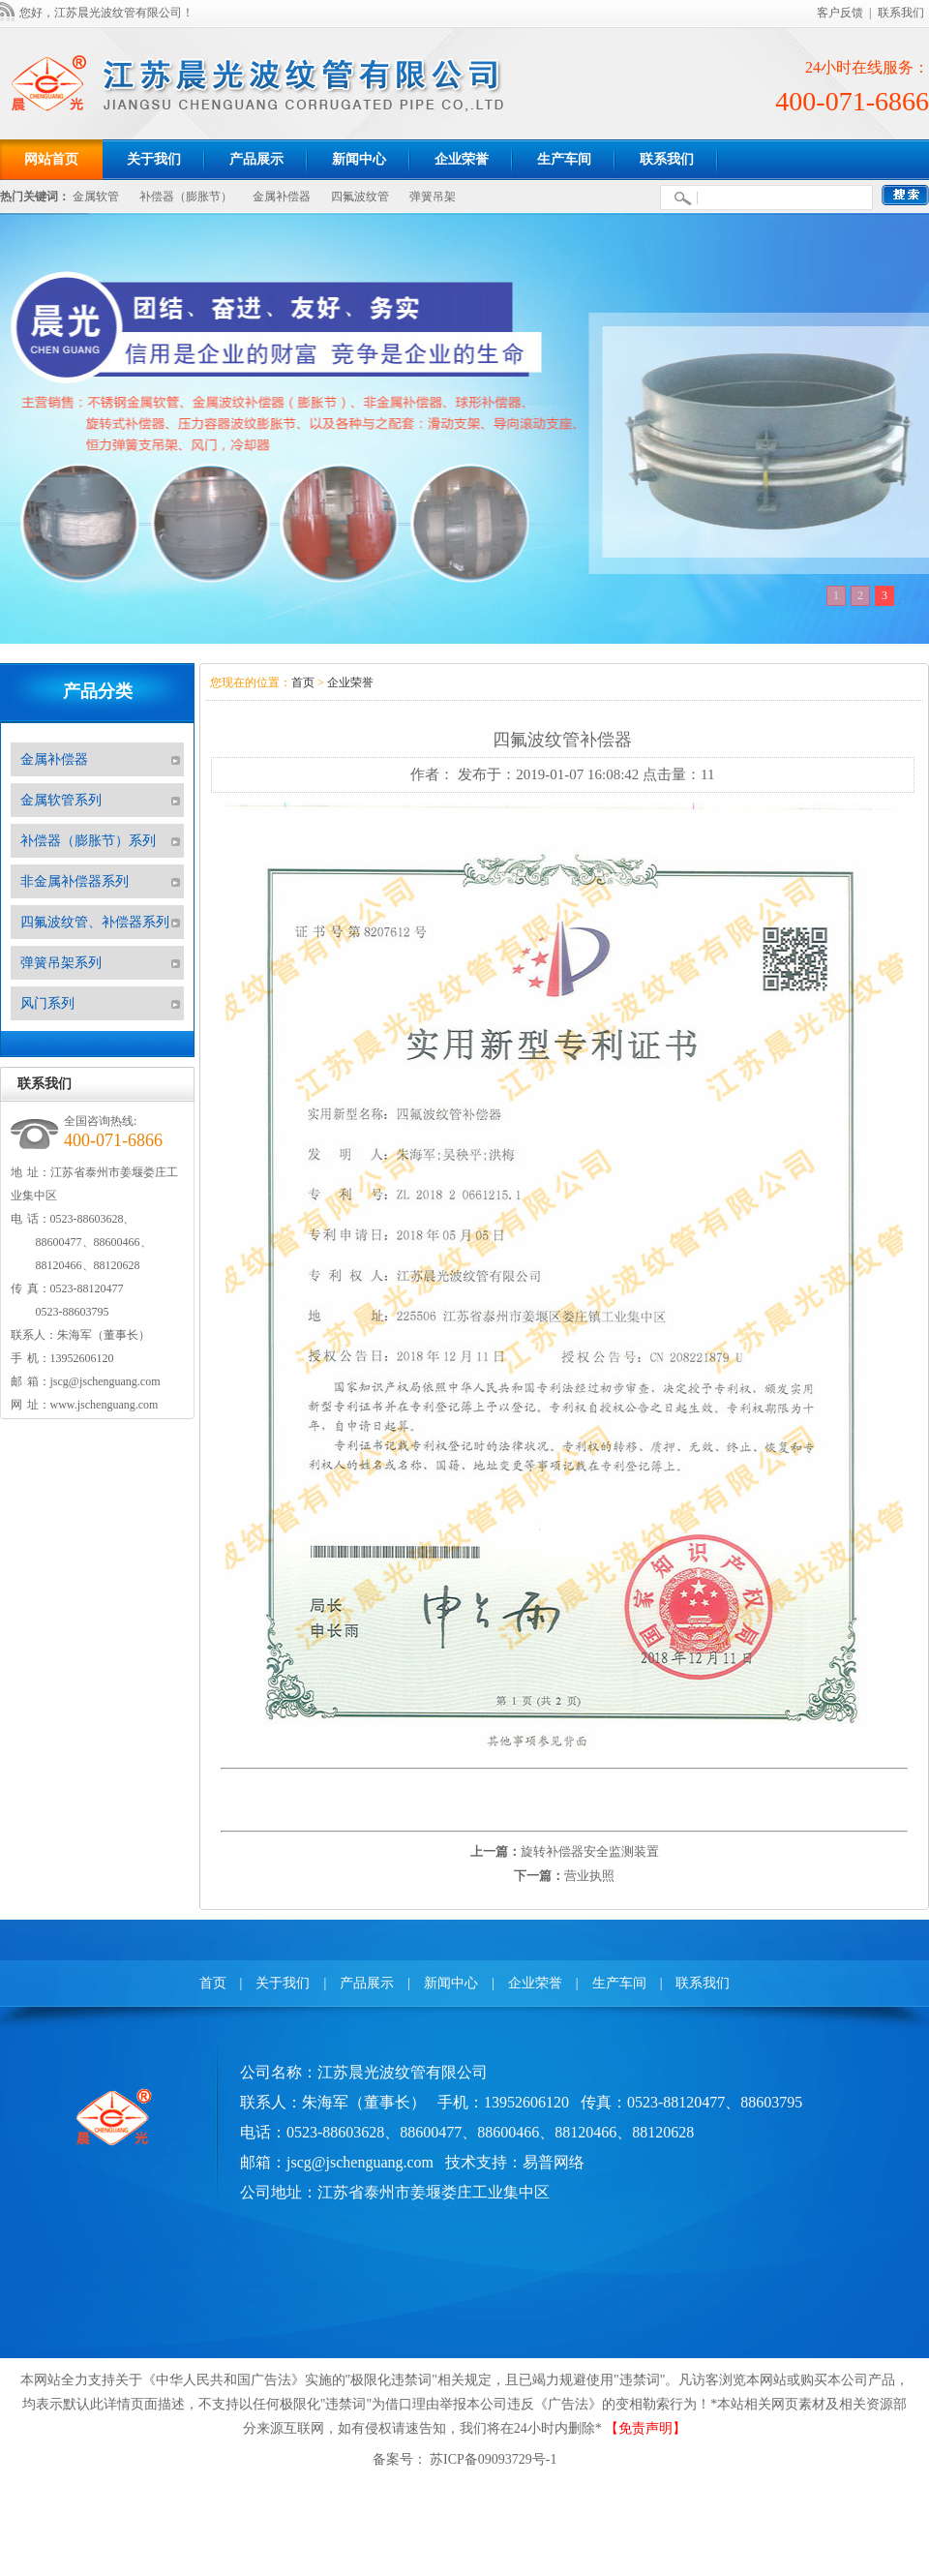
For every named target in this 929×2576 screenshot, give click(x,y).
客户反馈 (840, 12)
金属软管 (96, 196)
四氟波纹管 (360, 196)
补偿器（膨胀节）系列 (88, 840)
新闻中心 (451, 1983)
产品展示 (367, 1983)
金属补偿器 (282, 196)
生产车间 (619, 1983)
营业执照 (589, 1875)
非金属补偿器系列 (74, 881)
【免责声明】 (645, 2428)
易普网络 (553, 2162)
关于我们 (282, 1983)
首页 (303, 682)
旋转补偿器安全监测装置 (590, 1851)
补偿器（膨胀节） (185, 196)
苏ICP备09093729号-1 (492, 2459)
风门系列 (47, 1003)
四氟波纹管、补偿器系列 (94, 922)
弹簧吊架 (432, 196)
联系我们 (901, 12)
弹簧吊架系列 (61, 962)
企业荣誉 (350, 682)
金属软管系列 (61, 800)
